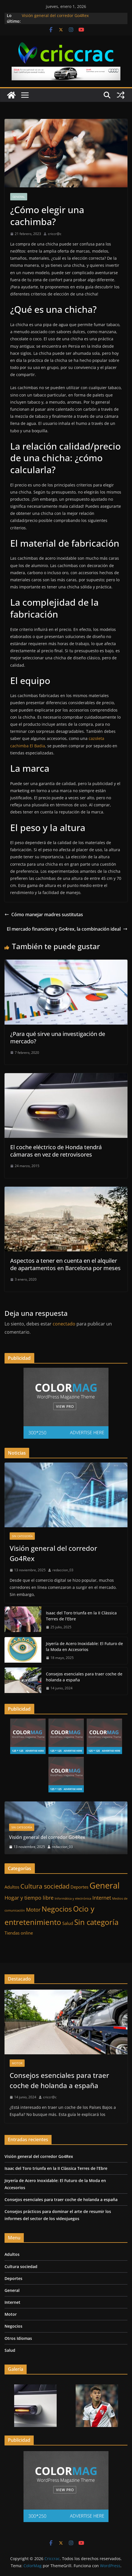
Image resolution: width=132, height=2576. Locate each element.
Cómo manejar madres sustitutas (44, 914)
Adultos (12, 2254)
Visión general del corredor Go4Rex (55, 15)
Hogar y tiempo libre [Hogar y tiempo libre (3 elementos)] (29, 1897)
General (18, 197)
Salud (10, 2350)
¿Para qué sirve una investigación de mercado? (57, 1037)
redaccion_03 (62, 1570)
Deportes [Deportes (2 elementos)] (79, 1887)
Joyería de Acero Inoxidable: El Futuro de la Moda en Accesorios (84, 1646)
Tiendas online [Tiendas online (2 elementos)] (19, 1933)
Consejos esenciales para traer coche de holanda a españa (84, 1677)
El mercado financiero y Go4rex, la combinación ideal (67, 929)
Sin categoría (22, 1536)
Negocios (13, 2326)
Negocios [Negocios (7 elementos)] (57, 1909)
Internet (12, 2302)
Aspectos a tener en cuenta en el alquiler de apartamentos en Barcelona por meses (65, 1264)
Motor (17, 2063)
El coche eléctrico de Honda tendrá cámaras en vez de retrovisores (56, 1150)
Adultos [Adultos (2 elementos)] (12, 1887)
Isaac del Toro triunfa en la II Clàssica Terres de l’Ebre (81, 1615)
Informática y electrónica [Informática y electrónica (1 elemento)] (73, 1898)
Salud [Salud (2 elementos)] (67, 1923)
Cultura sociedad (21, 2266)
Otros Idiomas (18, 2338)
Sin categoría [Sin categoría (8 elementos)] (96, 1922)
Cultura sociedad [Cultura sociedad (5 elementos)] (44, 1886)
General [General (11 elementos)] (105, 1885)
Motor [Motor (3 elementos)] (33, 1909)
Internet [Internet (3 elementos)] (101, 1897)
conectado (64, 1324)
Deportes (13, 2278)
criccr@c (54, 233)
